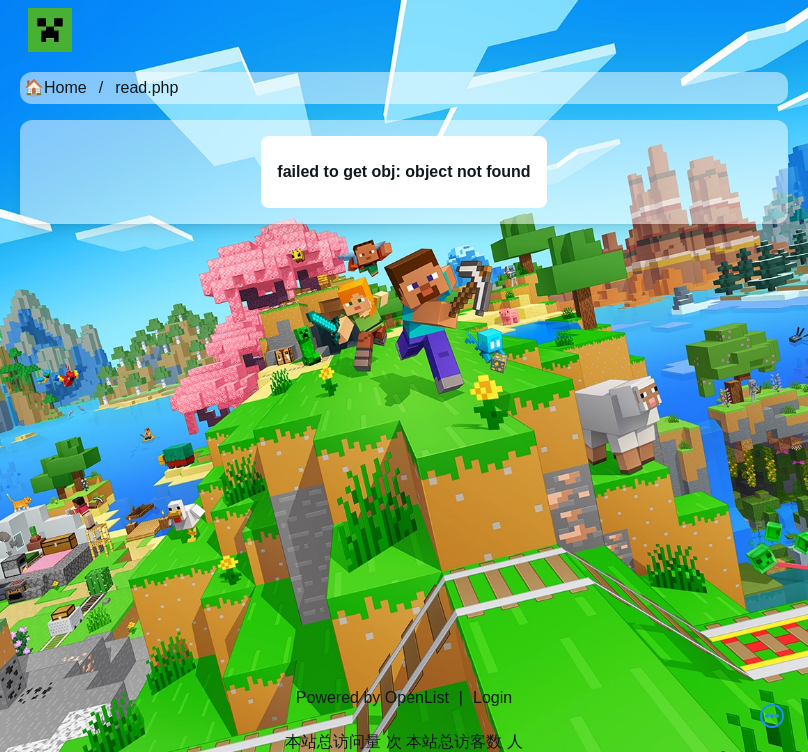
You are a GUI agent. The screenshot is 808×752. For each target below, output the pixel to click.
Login (492, 697)
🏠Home (55, 87)
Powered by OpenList (372, 697)
